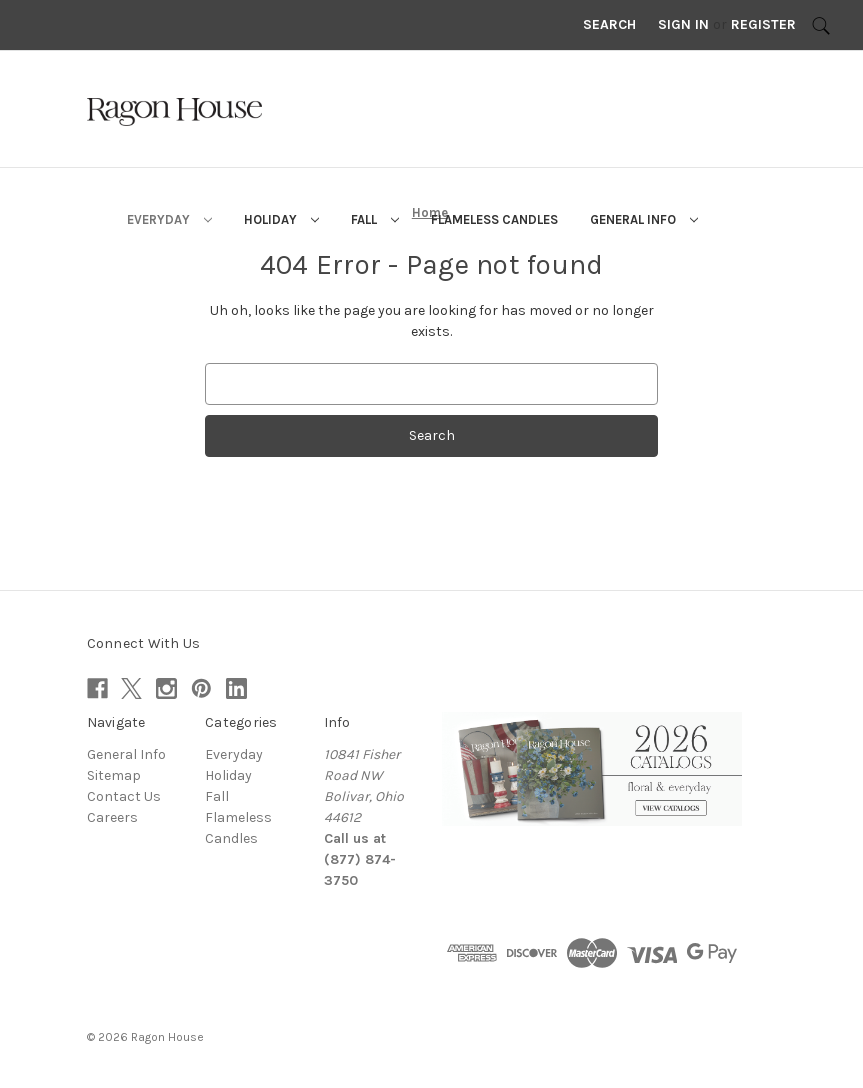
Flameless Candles (494, 219)
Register (763, 24)
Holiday (281, 219)
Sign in (683, 24)
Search (609, 24)
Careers (112, 817)
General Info (644, 219)
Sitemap (114, 775)
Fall (375, 219)
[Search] (821, 25)
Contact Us (124, 796)
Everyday (169, 219)
